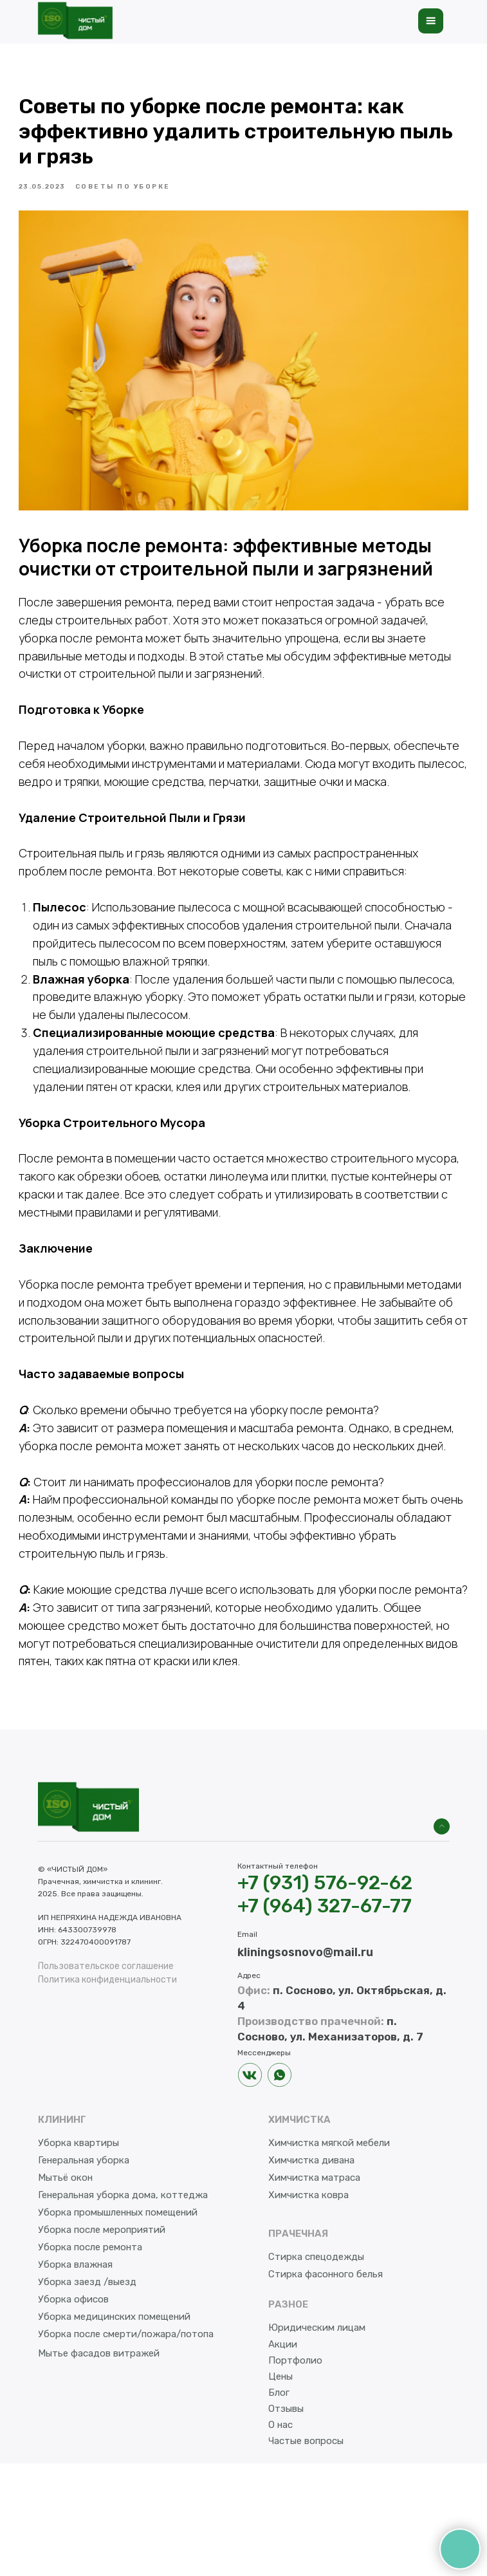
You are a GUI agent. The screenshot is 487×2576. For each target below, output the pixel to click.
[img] (442, 1939)
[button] (430, 20)
